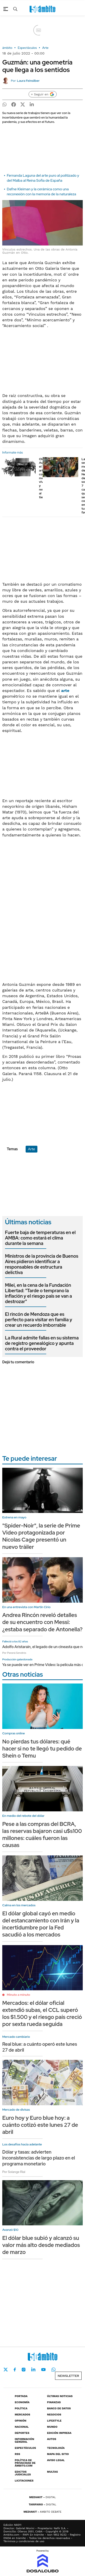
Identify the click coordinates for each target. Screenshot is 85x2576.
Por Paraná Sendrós (14, 1653)
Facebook (15, 2370)
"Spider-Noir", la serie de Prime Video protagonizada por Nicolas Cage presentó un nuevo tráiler (41, 1536)
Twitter (5, 2369)
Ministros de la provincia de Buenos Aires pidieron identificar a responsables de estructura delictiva (41, 1264)
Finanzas (54, 2402)
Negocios (54, 2414)
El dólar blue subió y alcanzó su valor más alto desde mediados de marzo (41, 2245)
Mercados (22, 2414)
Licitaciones (24, 2480)
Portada (21, 2396)
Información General (24, 2440)
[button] (4, 104)
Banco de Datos (59, 2408)
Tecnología (56, 2448)
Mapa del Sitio (58, 2454)
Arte (45, 47)
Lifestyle (54, 2420)
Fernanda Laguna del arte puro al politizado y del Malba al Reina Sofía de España (43, 178)
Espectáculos (27, 47)
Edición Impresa (59, 2433)
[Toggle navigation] (5, 9)
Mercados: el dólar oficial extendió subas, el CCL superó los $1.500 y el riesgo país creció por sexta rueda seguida (42, 2013)
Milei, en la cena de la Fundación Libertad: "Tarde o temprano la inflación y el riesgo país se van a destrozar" (38, 1293)
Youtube (43, 2369)
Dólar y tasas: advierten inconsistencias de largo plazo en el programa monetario (38, 2158)
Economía (22, 2402)
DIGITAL (42, 2497)
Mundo (52, 2426)
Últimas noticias (60, 2396)
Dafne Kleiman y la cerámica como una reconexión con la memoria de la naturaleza (41, 191)
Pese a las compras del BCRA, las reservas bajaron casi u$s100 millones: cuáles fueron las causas (42, 1834)
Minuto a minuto (18, 1995)
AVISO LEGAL (56, 2460)
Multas (52, 2471)
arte (65, 690)
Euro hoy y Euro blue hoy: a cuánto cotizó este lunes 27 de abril (40, 2124)
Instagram (24, 2370)
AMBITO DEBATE (42, 2511)
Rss (17, 2454)
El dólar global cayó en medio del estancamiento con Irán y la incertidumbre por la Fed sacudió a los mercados (40, 1924)
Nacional (22, 2426)
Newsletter (68, 2376)
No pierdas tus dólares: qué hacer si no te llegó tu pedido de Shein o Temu (42, 1748)
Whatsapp (53, 2370)
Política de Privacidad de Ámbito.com (25, 2463)
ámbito (7, 47)
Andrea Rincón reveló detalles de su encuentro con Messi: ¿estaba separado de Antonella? (42, 1622)
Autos (51, 2439)
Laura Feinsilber (28, 81)
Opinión (20, 2420)
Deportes (22, 2433)
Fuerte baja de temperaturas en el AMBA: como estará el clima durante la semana (40, 1238)
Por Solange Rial (13, 2172)
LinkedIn (33, 2370)
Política (21, 2408)
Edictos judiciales (23, 2473)
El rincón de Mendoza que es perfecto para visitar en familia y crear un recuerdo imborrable (38, 1319)
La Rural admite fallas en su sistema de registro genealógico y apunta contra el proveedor (42, 1343)
